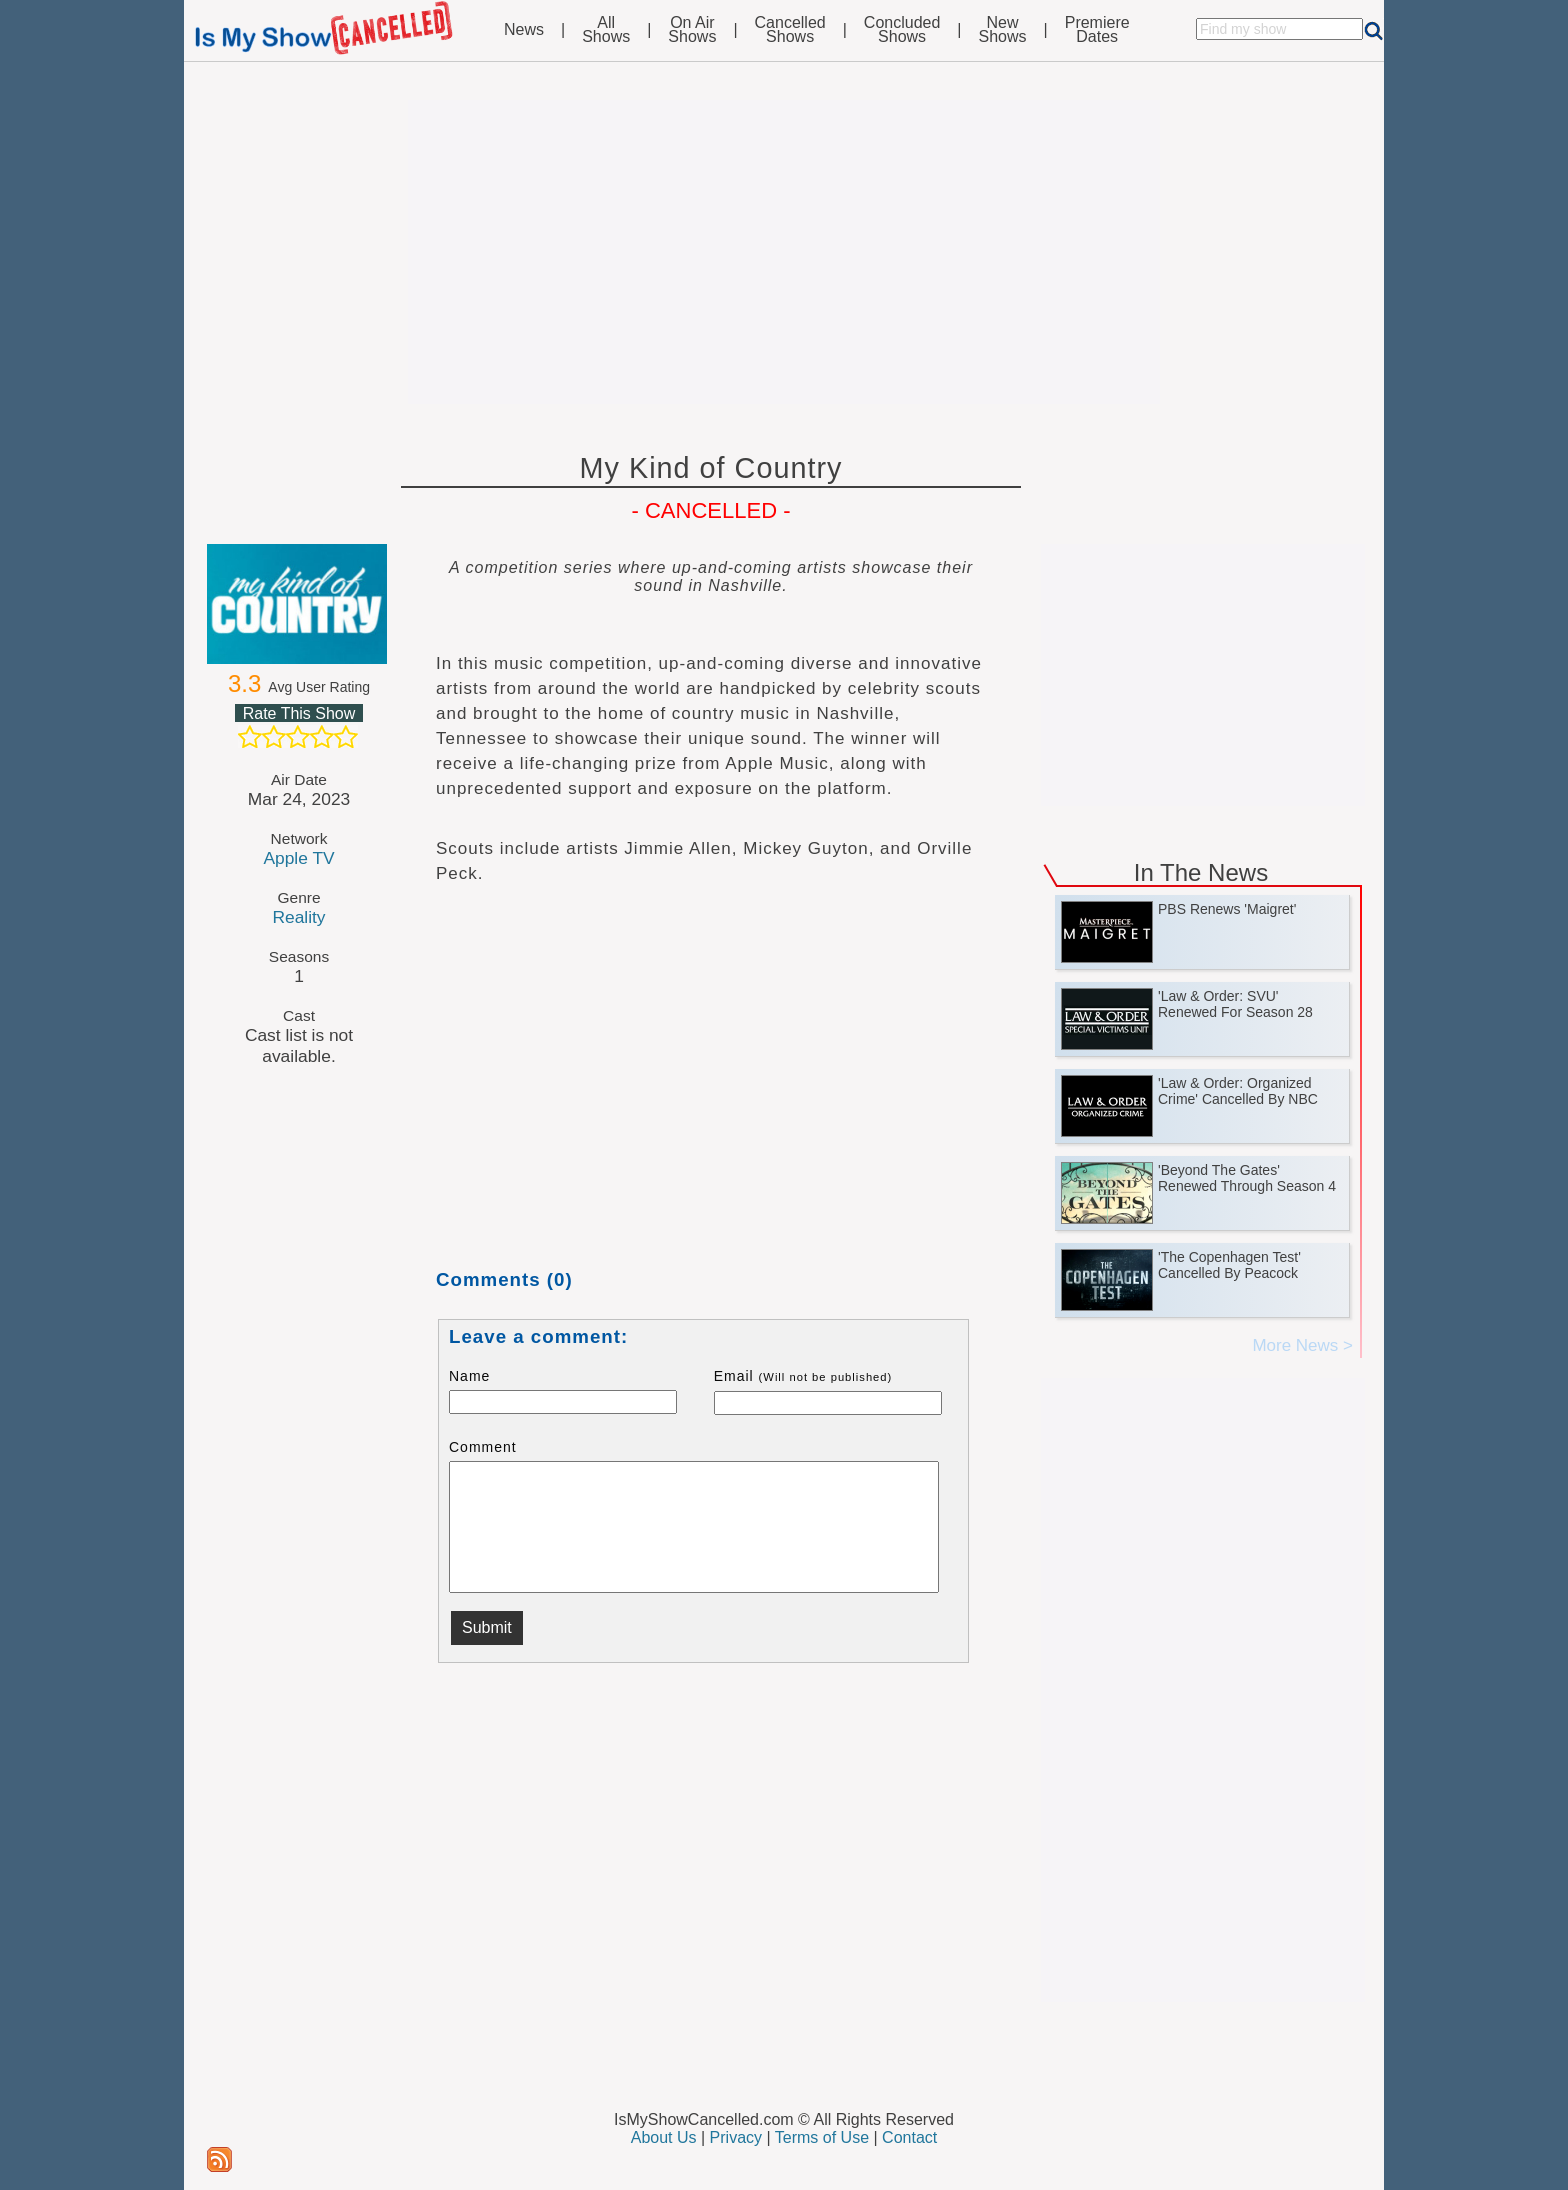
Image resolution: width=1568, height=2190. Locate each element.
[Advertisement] (784, 252)
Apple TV (298, 858)
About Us (664, 2137)
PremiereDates (1097, 30)
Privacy (736, 2137)
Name (469, 1376)
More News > (1302, 1345)
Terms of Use (822, 2137)
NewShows (1003, 30)
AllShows (606, 30)
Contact (909, 2137)
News (524, 30)
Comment (483, 1447)
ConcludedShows (902, 30)
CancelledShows (790, 30)
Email (803, 1376)
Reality (298, 917)
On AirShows (692, 30)
